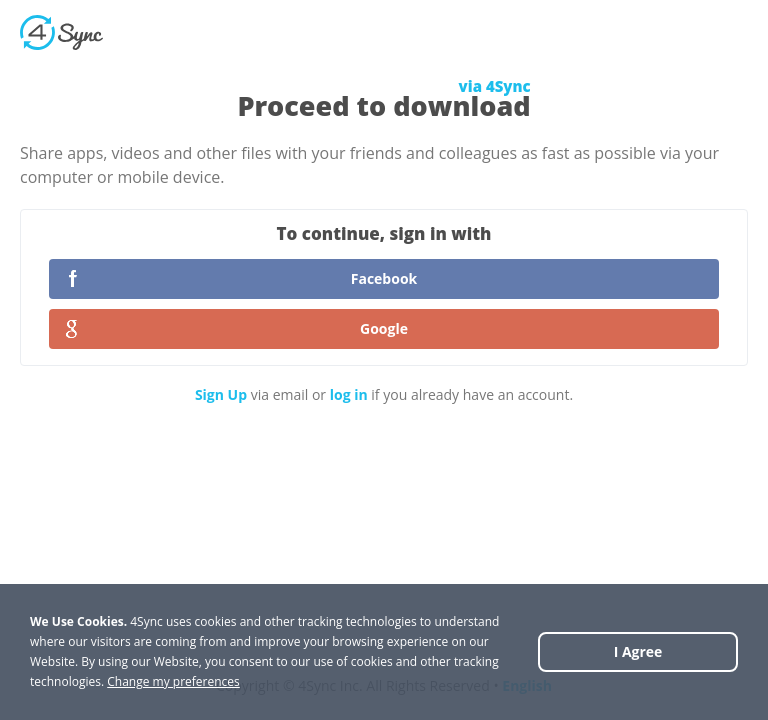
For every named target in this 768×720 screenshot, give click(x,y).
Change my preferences (173, 681)
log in (349, 394)
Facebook (384, 278)
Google (384, 328)
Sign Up (221, 394)
